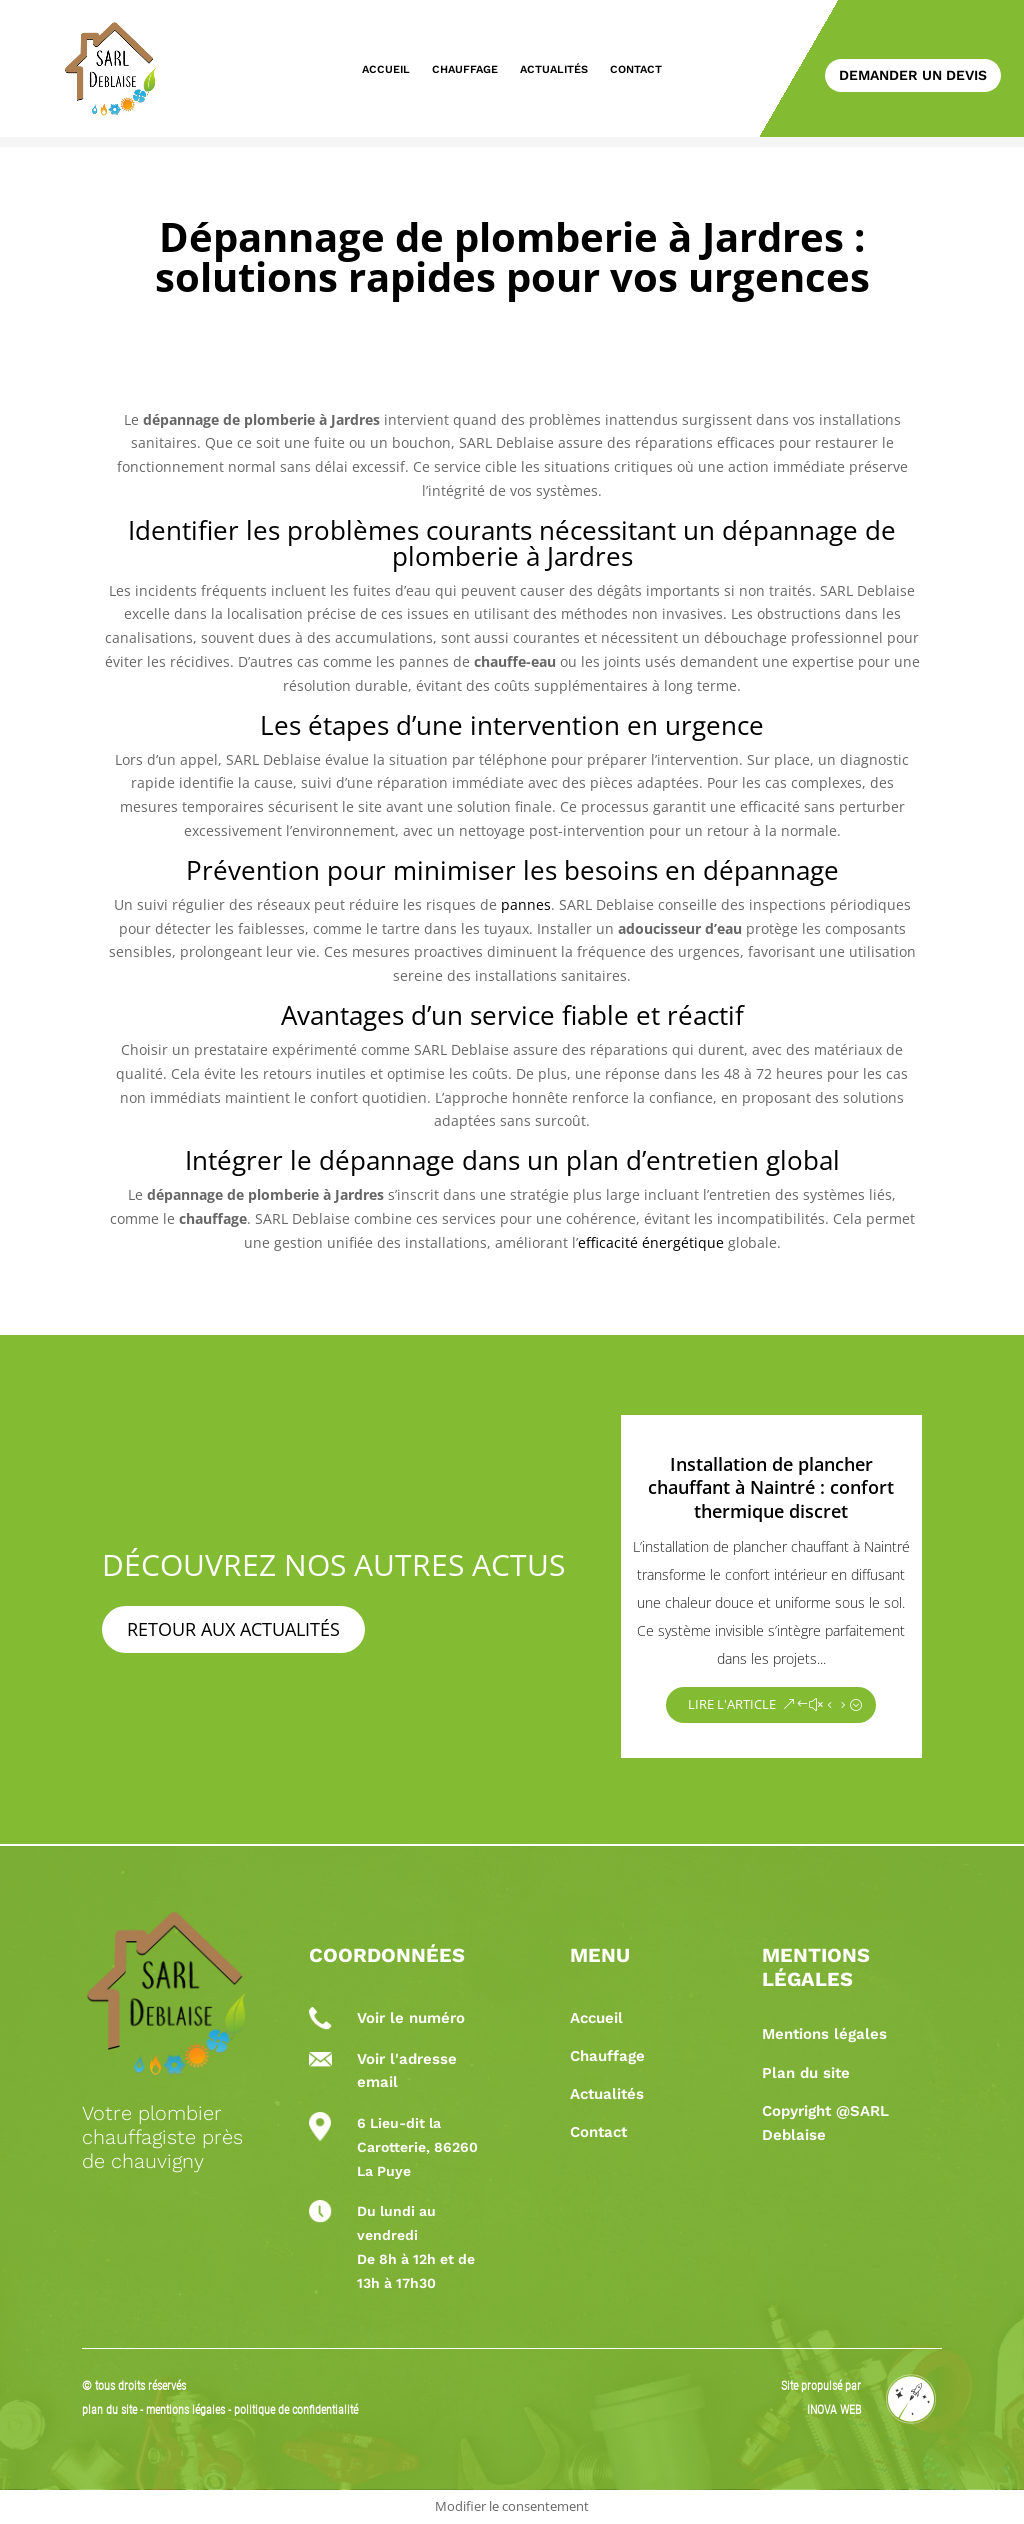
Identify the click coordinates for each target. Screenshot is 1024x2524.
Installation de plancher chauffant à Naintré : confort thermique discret (771, 1487)
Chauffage (465, 69)
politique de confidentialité (296, 2410)
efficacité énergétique (651, 1242)
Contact (636, 69)
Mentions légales (824, 2034)
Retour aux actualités (233, 1629)
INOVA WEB (834, 2410)
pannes (526, 904)
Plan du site (806, 2073)
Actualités (554, 69)
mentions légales (187, 2410)
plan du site (109, 2410)
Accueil (386, 69)
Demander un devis (913, 75)
